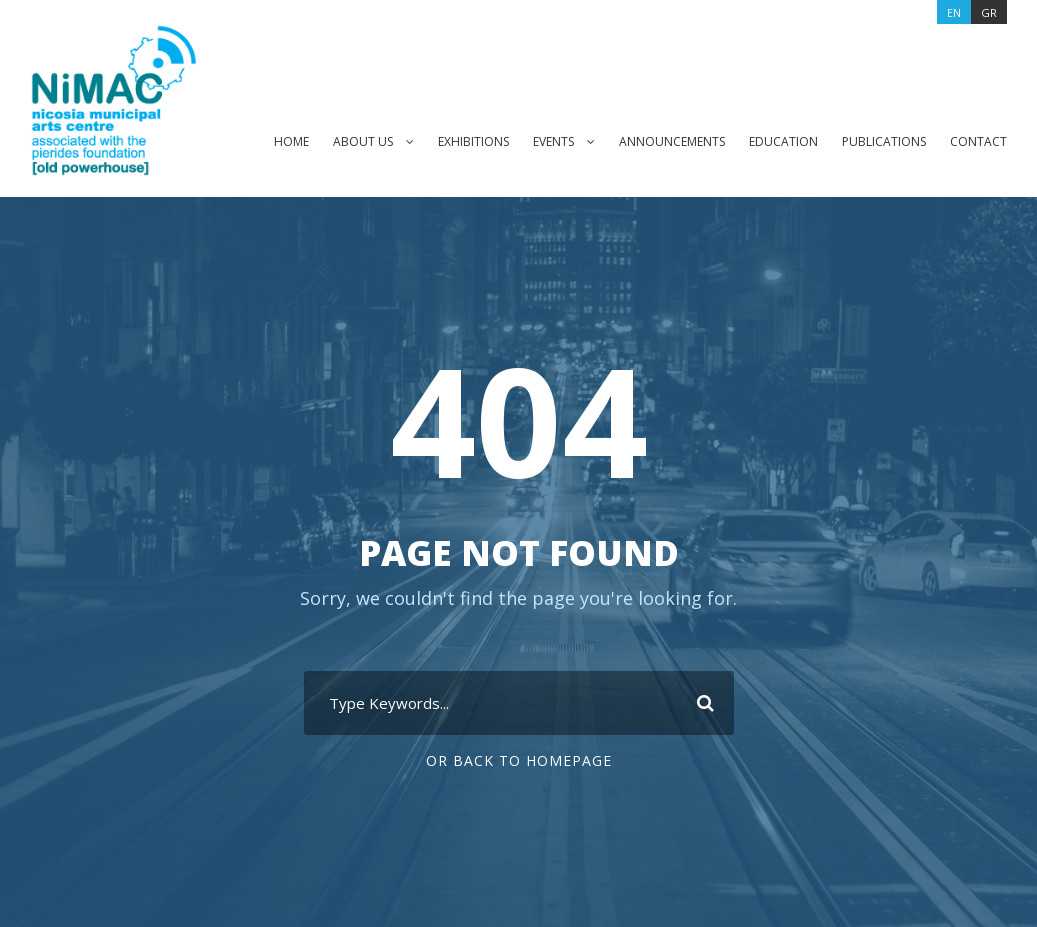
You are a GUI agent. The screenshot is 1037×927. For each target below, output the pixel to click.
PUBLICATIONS (882, 141)
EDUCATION (780, 141)
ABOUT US (341, 141)
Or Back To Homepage (518, 761)
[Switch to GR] (989, 11)
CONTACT (978, 141)
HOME (269, 141)
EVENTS (541, 141)
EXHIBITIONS (455, 141)
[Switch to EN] (952, 11)
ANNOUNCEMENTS (665, 141)
